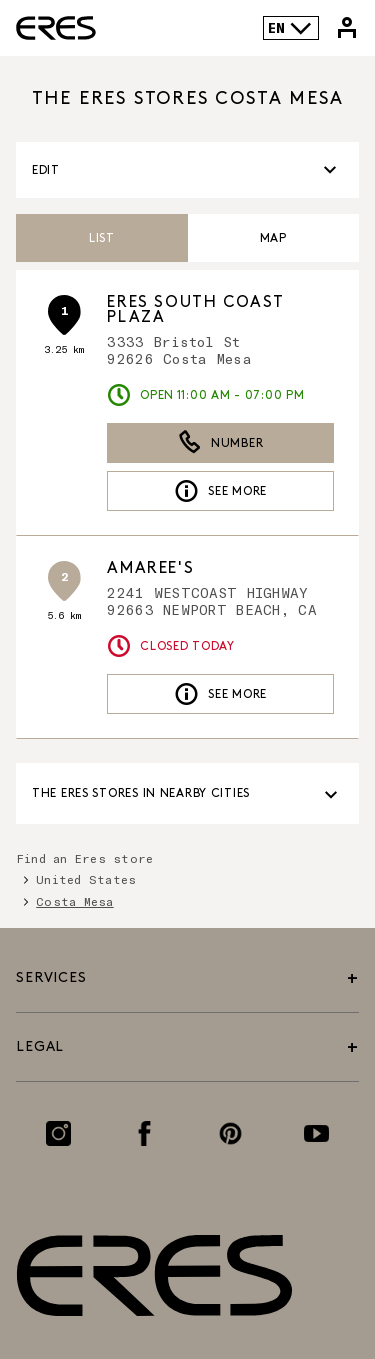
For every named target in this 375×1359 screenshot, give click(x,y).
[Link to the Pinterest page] (230, 1133)
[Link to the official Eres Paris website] (56, 28)
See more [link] (220, 491)
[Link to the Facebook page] (144, 1133)
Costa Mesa (74, 901)
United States (86, 879)
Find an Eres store (84, 858)
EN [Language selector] (290, 28)
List (102, 238)
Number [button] (220, 443)
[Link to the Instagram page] (58, 1133)
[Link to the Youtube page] (316, 1133)
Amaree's (150, 568)
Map (273, 238)
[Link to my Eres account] (347, 28)
